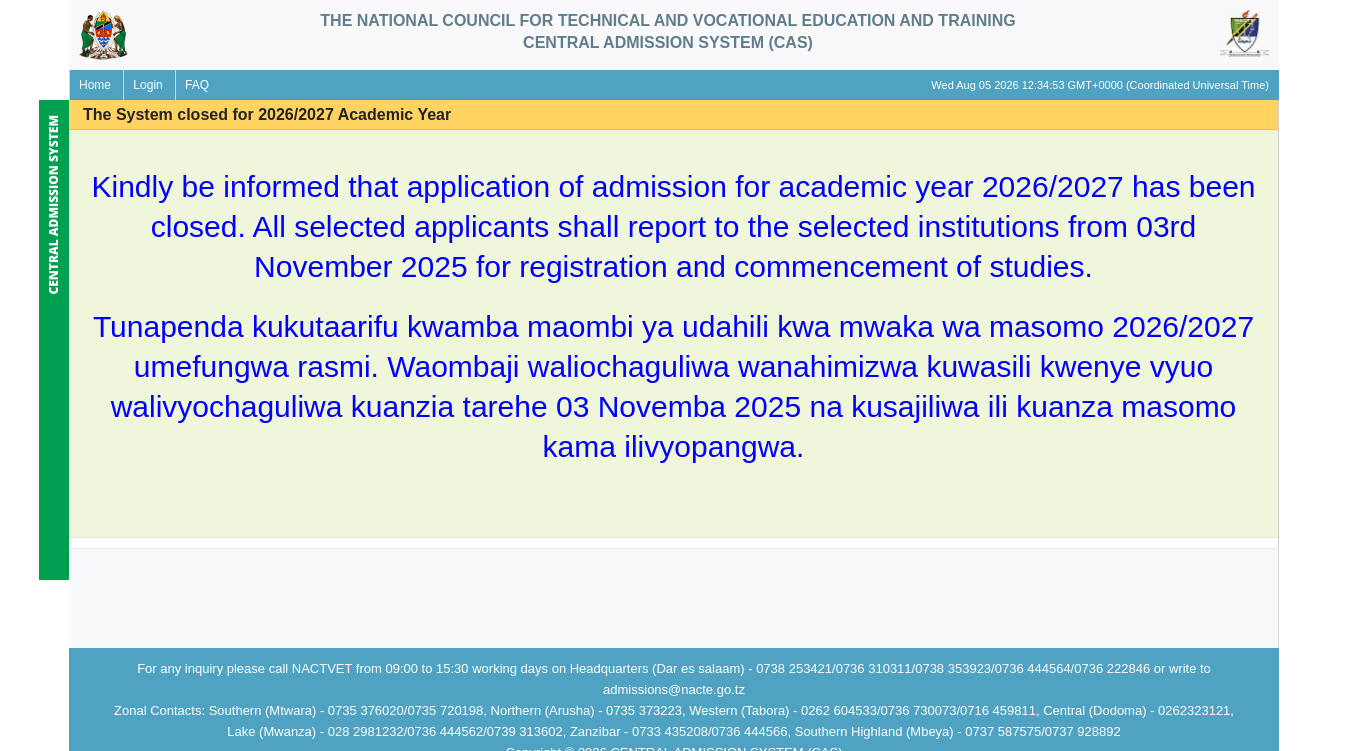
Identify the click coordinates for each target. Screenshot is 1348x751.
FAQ (197, 85)
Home (95, 85)
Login (147, 85)
